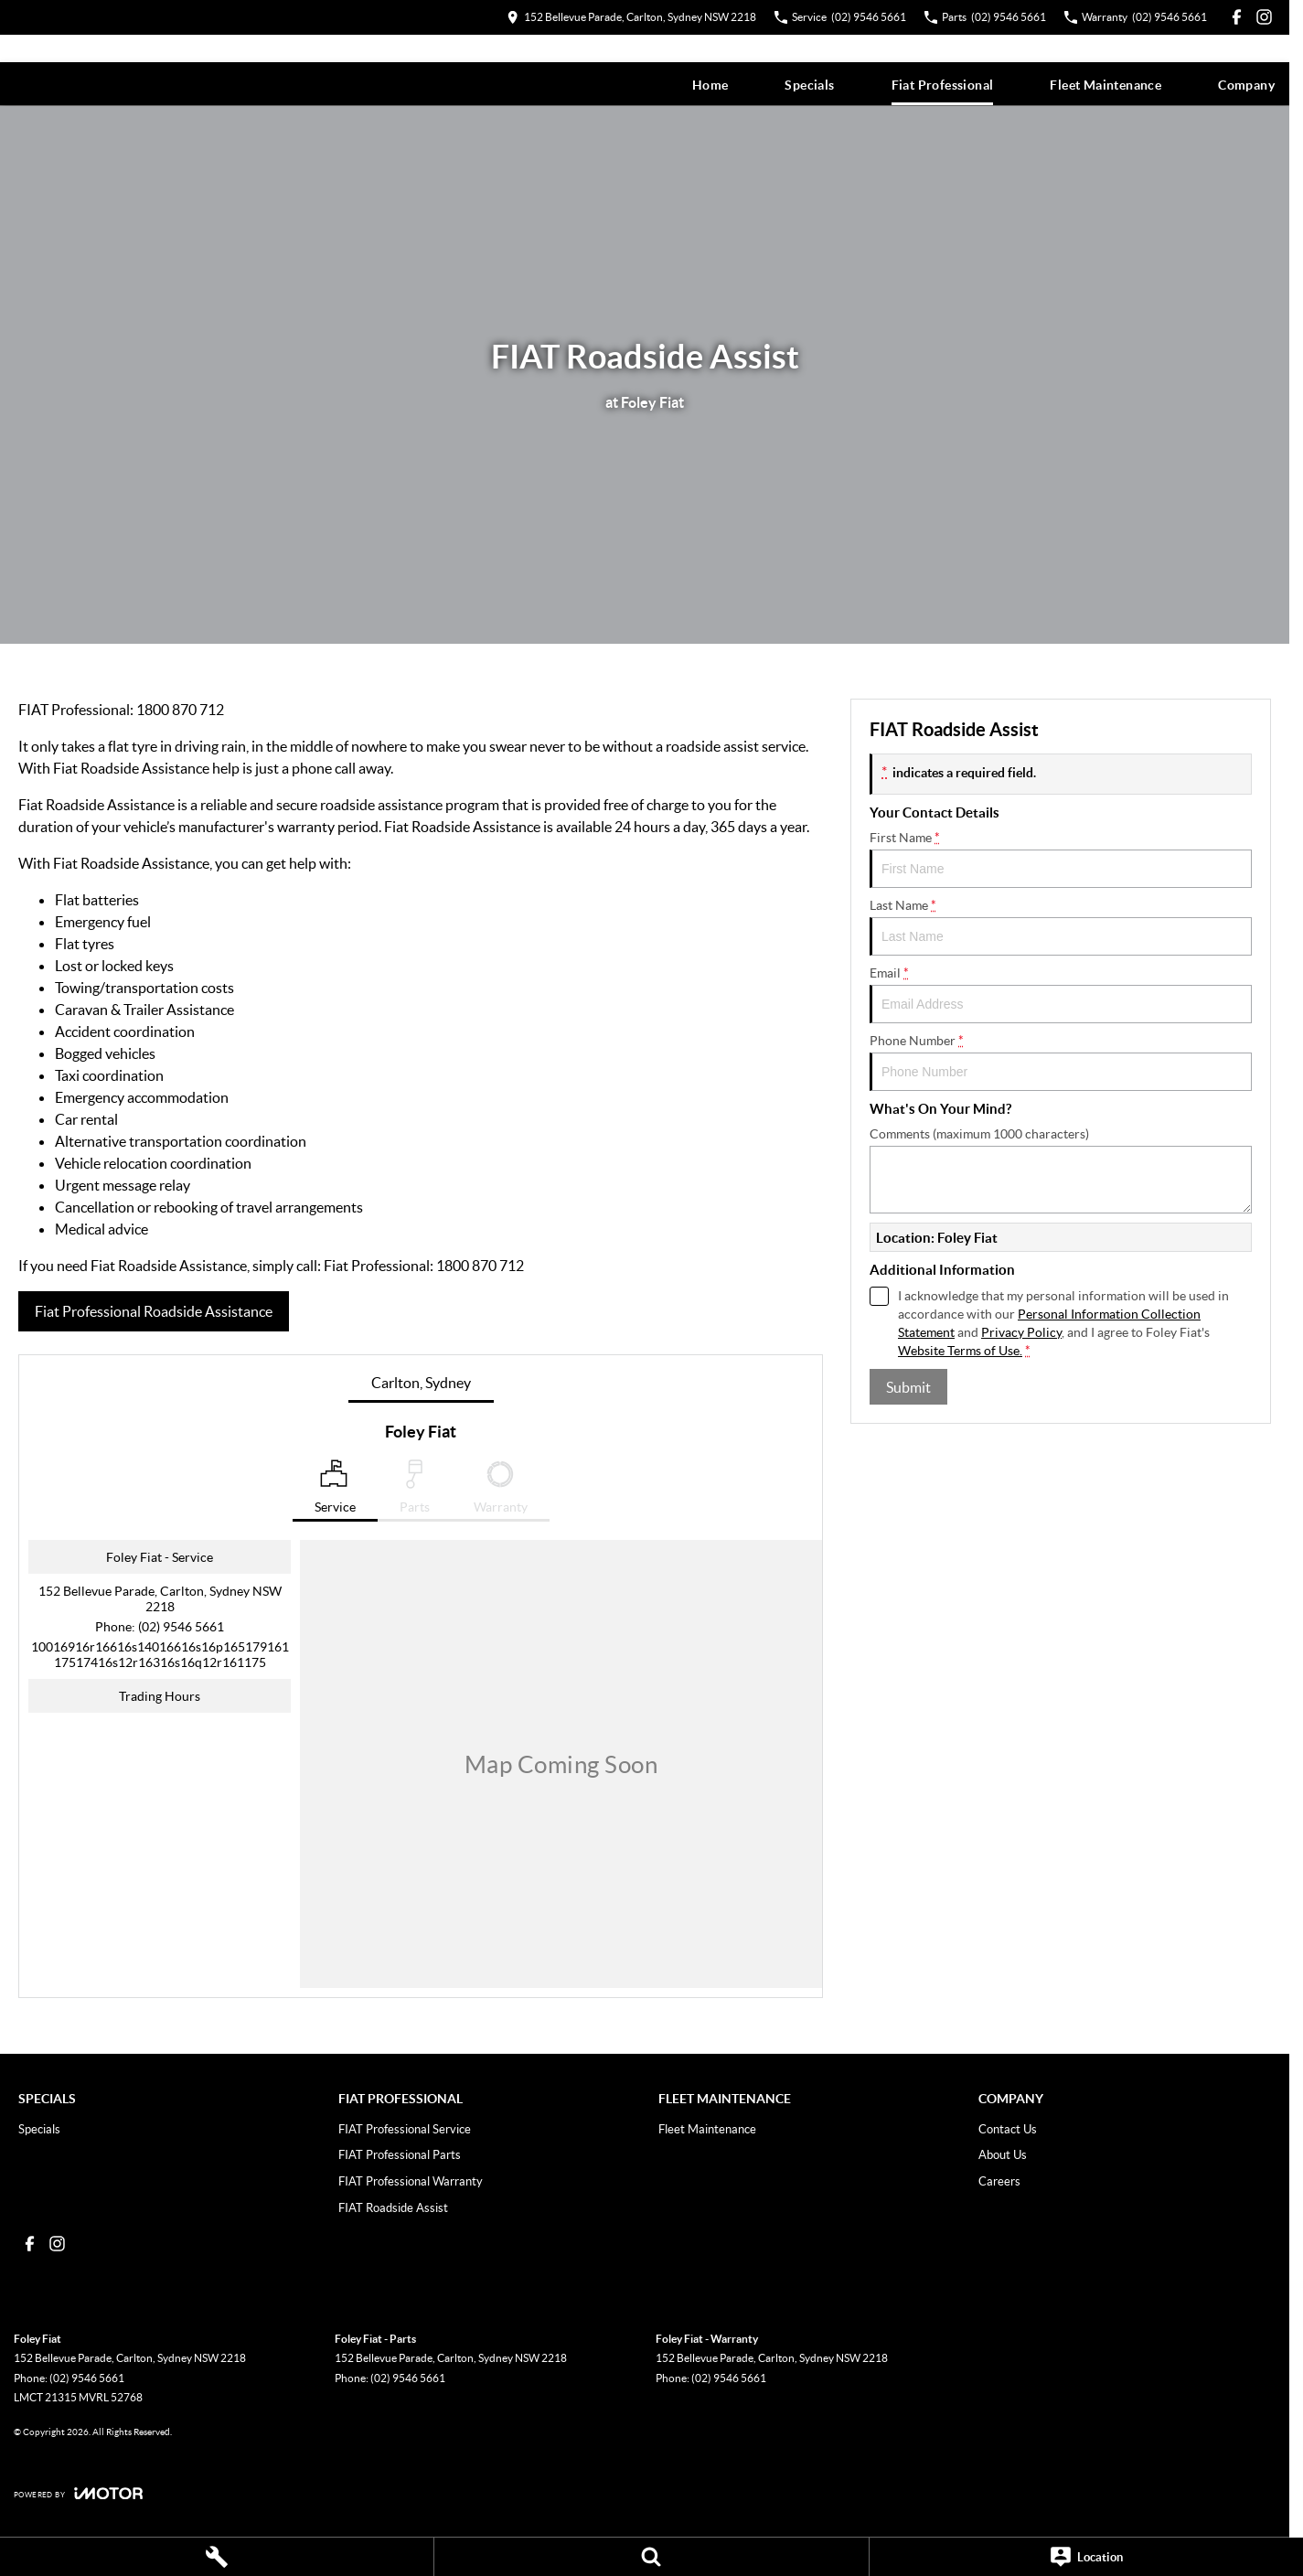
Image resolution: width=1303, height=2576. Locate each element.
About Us (1002, 2154)
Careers (999, 2181)
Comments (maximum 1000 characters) (1061, 1169)
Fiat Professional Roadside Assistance (153, 1311)
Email (1061, 994)
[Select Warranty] (501, 1490)
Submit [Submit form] (908, 1386)
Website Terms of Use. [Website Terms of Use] (960, 1350)
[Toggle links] (78, 2493)
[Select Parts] (415, 1490)
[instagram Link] (1264, 16)
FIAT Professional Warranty (410, 2181)
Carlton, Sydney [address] (421, 1382)
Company (1246, 84)
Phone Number (1061, 1061)
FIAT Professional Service (404, 2129)
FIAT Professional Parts (399, 2154)
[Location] (1086, 2557)
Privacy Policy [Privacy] (1021, 1332)
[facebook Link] (1236, 16)
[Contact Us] (631, 16)
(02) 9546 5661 (181, 1626)
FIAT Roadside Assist (393, 2207)
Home (710, 84)
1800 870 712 (180, 709)
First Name (1061, 858)
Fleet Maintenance (1105, 84)
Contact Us (1007, 2129)
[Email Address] (160, 1654)
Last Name (1061, 926)
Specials (809, 84)
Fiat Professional (943, 84)
